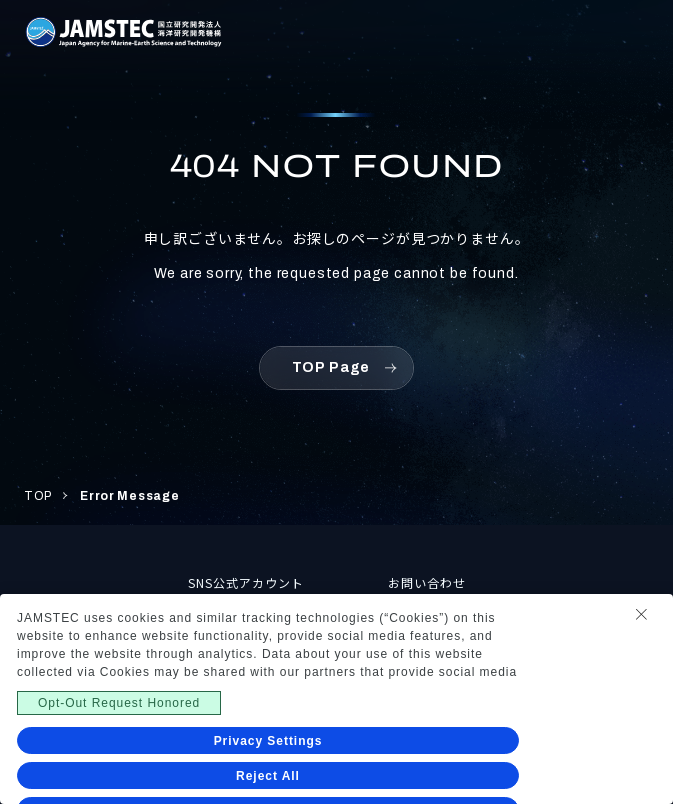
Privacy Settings (268, 741)
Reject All (268, 776)
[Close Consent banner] (641, 614)
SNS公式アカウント (246, 582)
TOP (38, 496)
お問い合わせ (427, 582)
